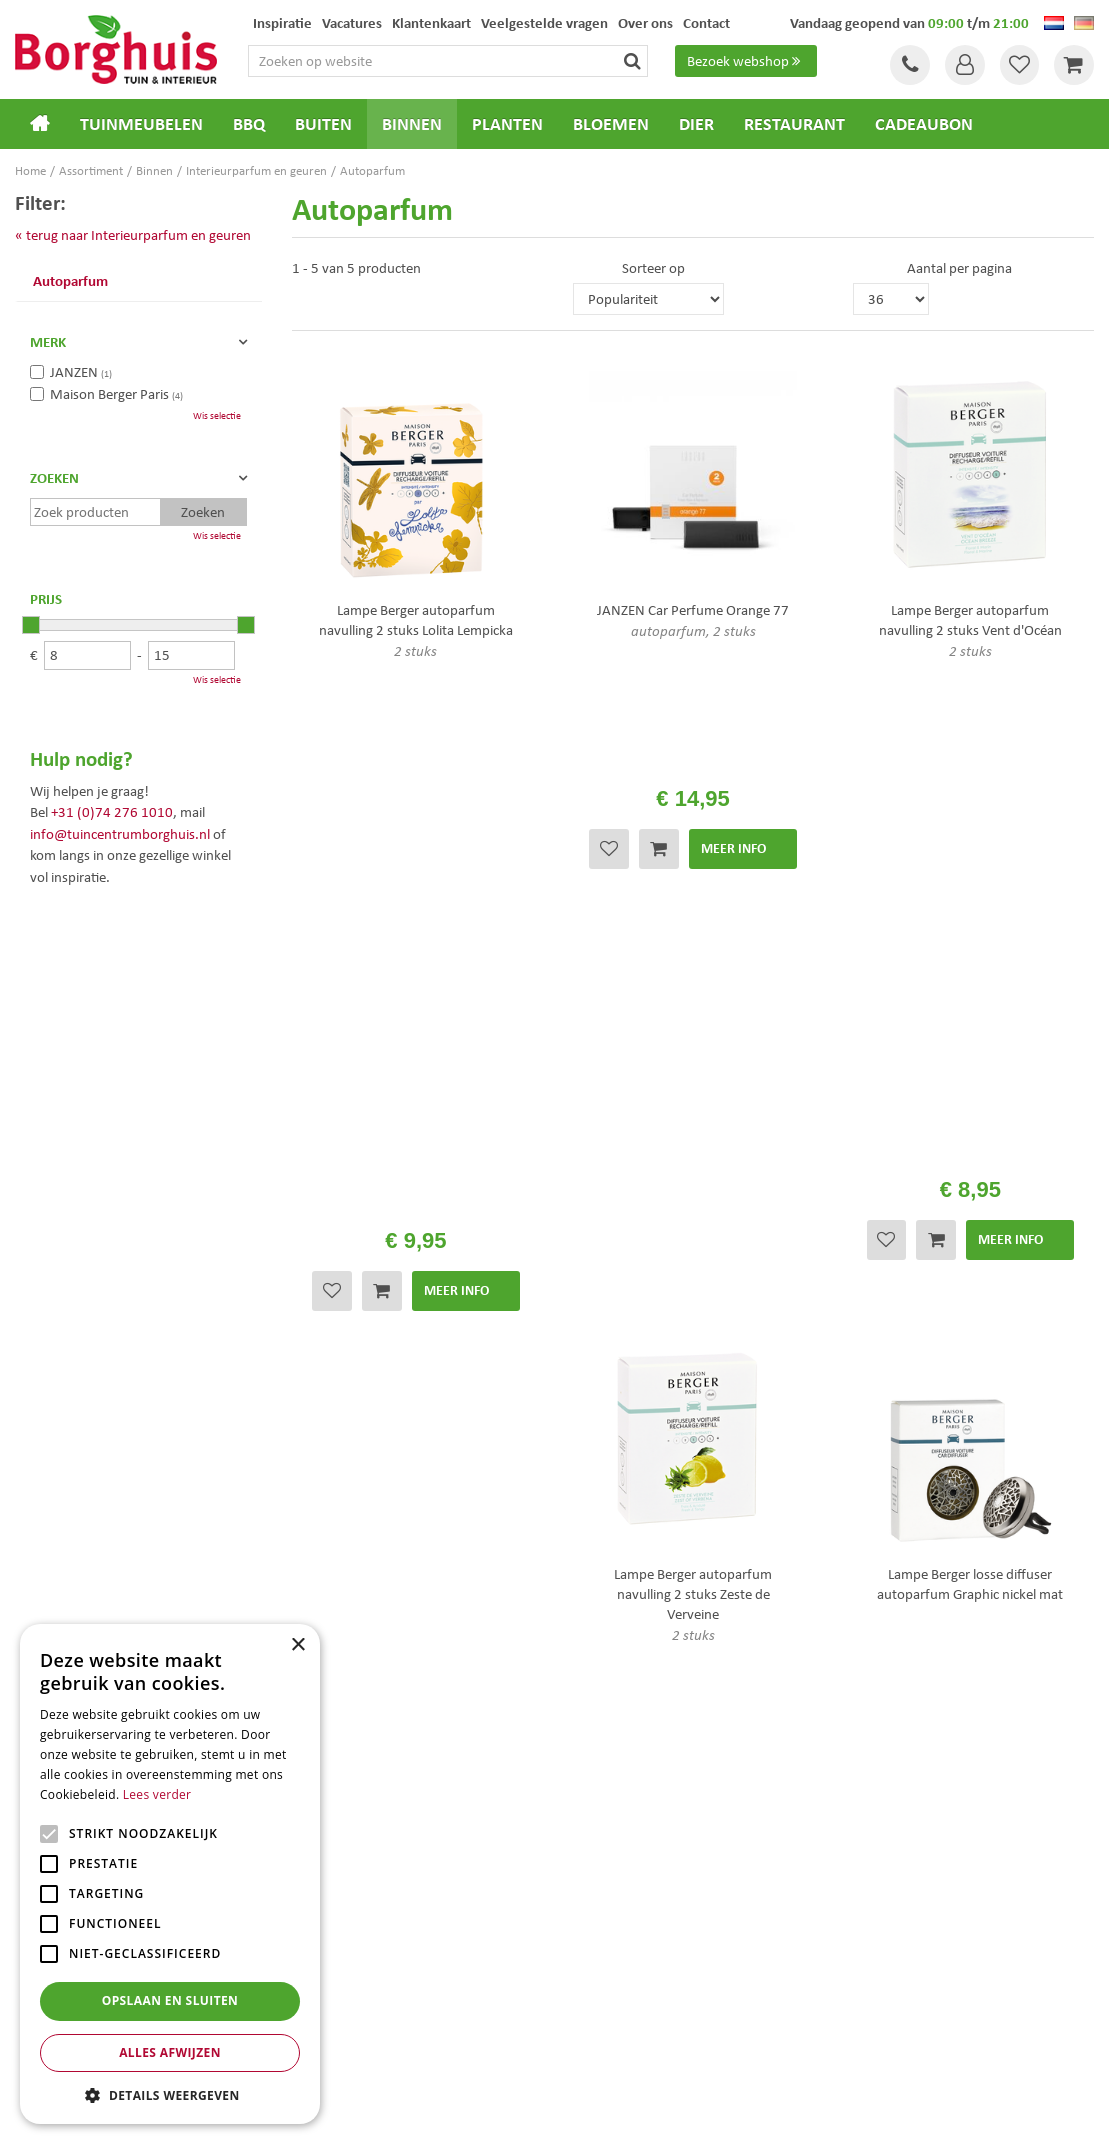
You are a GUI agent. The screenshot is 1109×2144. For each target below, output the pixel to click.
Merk (48, 342)
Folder (589, 1596)
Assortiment (607, 1569)
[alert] (170, 1874)
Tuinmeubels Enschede (347, 1970)
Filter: (40, 202)
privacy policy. (366, 1390)
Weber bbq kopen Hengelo (634, 1991)
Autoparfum (70, 280)
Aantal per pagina (959, 268)
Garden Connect (560, 2113)
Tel (909, 65)
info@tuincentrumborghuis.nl (120, 834)
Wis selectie (217, 415)
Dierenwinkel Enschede (626, 1970)
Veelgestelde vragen (629, 1516)
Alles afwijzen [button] (170, 2052)
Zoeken (54, 478)
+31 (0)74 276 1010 (112, 812)
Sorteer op (653, 268)
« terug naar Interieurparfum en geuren (133, 235)
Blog (583, 1648)
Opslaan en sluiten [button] (170, 2000)
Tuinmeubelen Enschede (351, 1991)
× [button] (297, 1645)
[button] (170, 2094)
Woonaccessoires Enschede (358, 2012)
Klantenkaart (608, 1622)
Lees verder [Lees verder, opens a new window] (157, 1794)
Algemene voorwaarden (642, 1543)
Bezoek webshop (746, 61)
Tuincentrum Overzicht (668, 2113)
